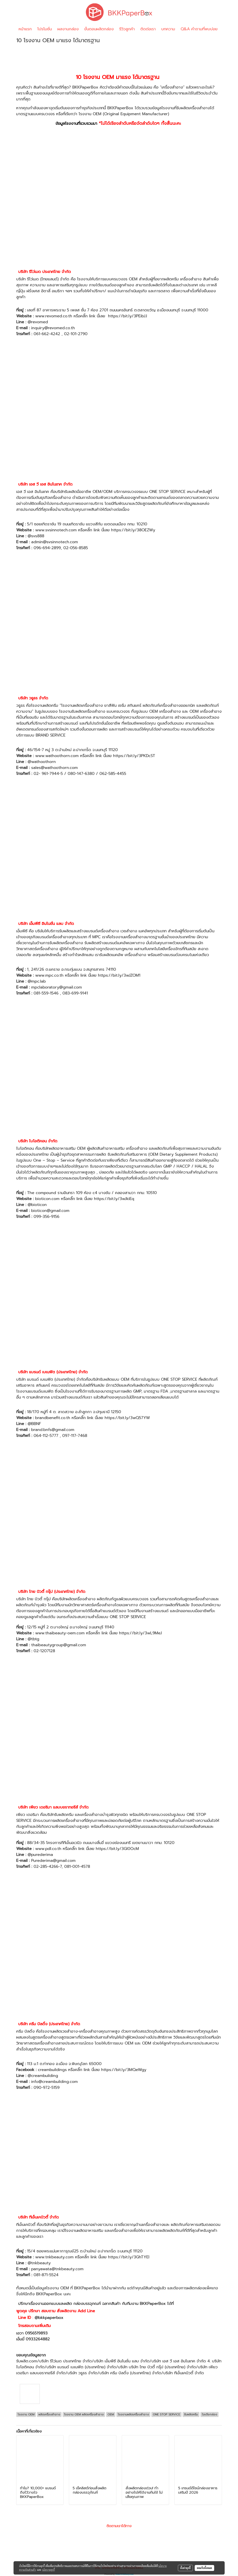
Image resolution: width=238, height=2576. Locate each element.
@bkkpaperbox (49, 2318)
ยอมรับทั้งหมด (204, 2568)
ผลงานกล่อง (68, 29)
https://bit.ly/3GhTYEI (128, 2257)
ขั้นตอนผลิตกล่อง (99, 29)
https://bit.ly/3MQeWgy (123, 2070)
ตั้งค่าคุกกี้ (185, 2568)
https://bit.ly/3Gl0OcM (117, 1849)
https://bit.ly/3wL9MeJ (140, 1633)
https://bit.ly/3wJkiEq (114, 1199)
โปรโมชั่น (44, 29)
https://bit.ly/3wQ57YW (127, 1418)
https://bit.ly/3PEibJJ (127, 316)
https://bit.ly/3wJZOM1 (119, 975)
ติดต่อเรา (148, 29)
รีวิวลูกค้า (127, 29)
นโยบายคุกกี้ (48, 2569)
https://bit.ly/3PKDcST (134, 756)
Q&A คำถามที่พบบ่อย (199, 29)
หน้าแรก (25, 29)
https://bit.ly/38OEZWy (133, 530)
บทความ (168, 29)
